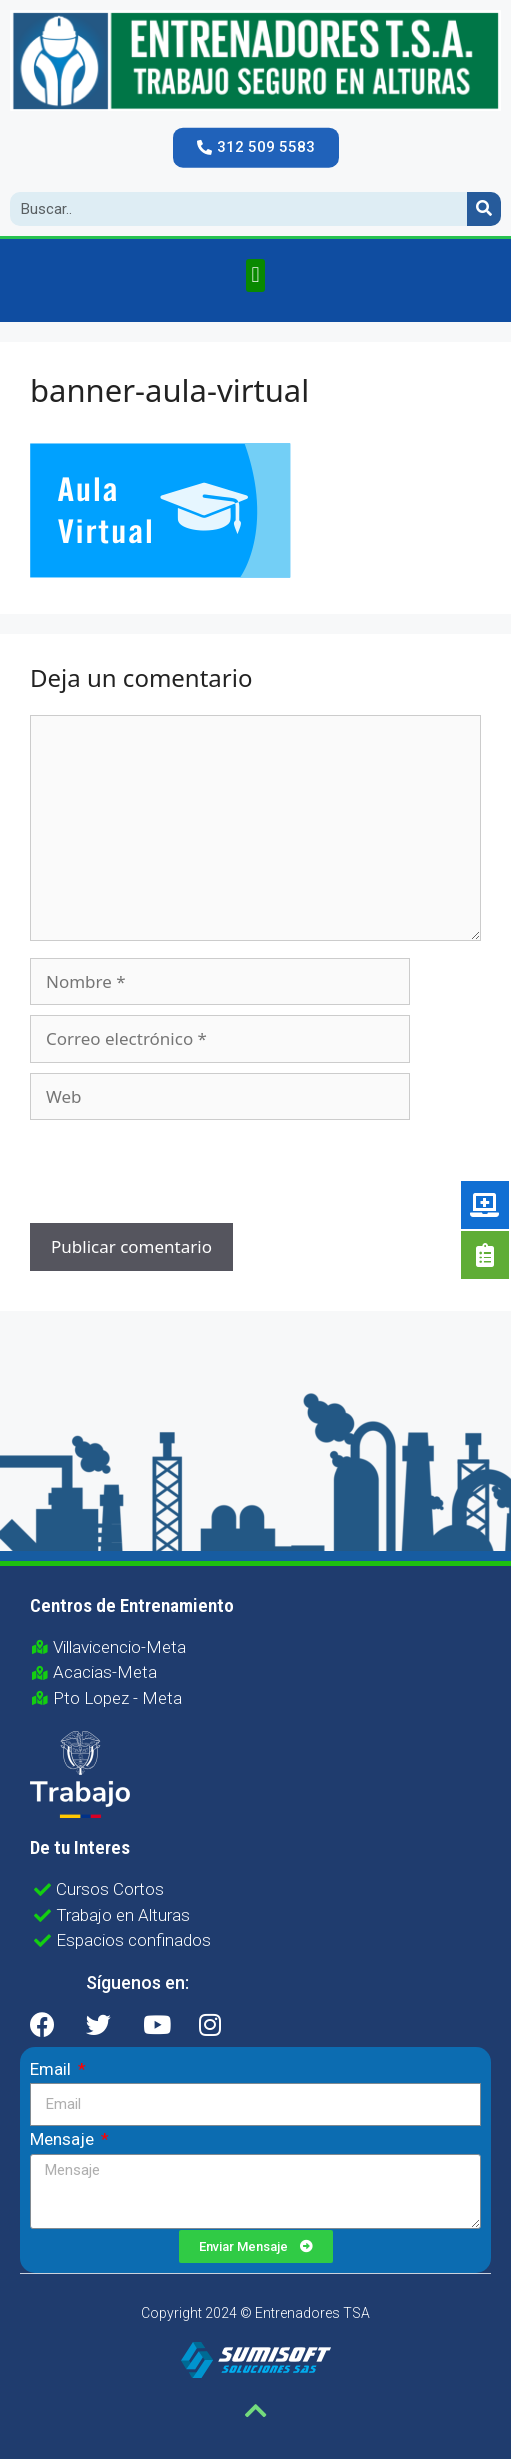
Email (52, 2069)
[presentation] (166, 1174)
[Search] (484, 209)
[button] (256, 147)
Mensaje (64, 2139)
